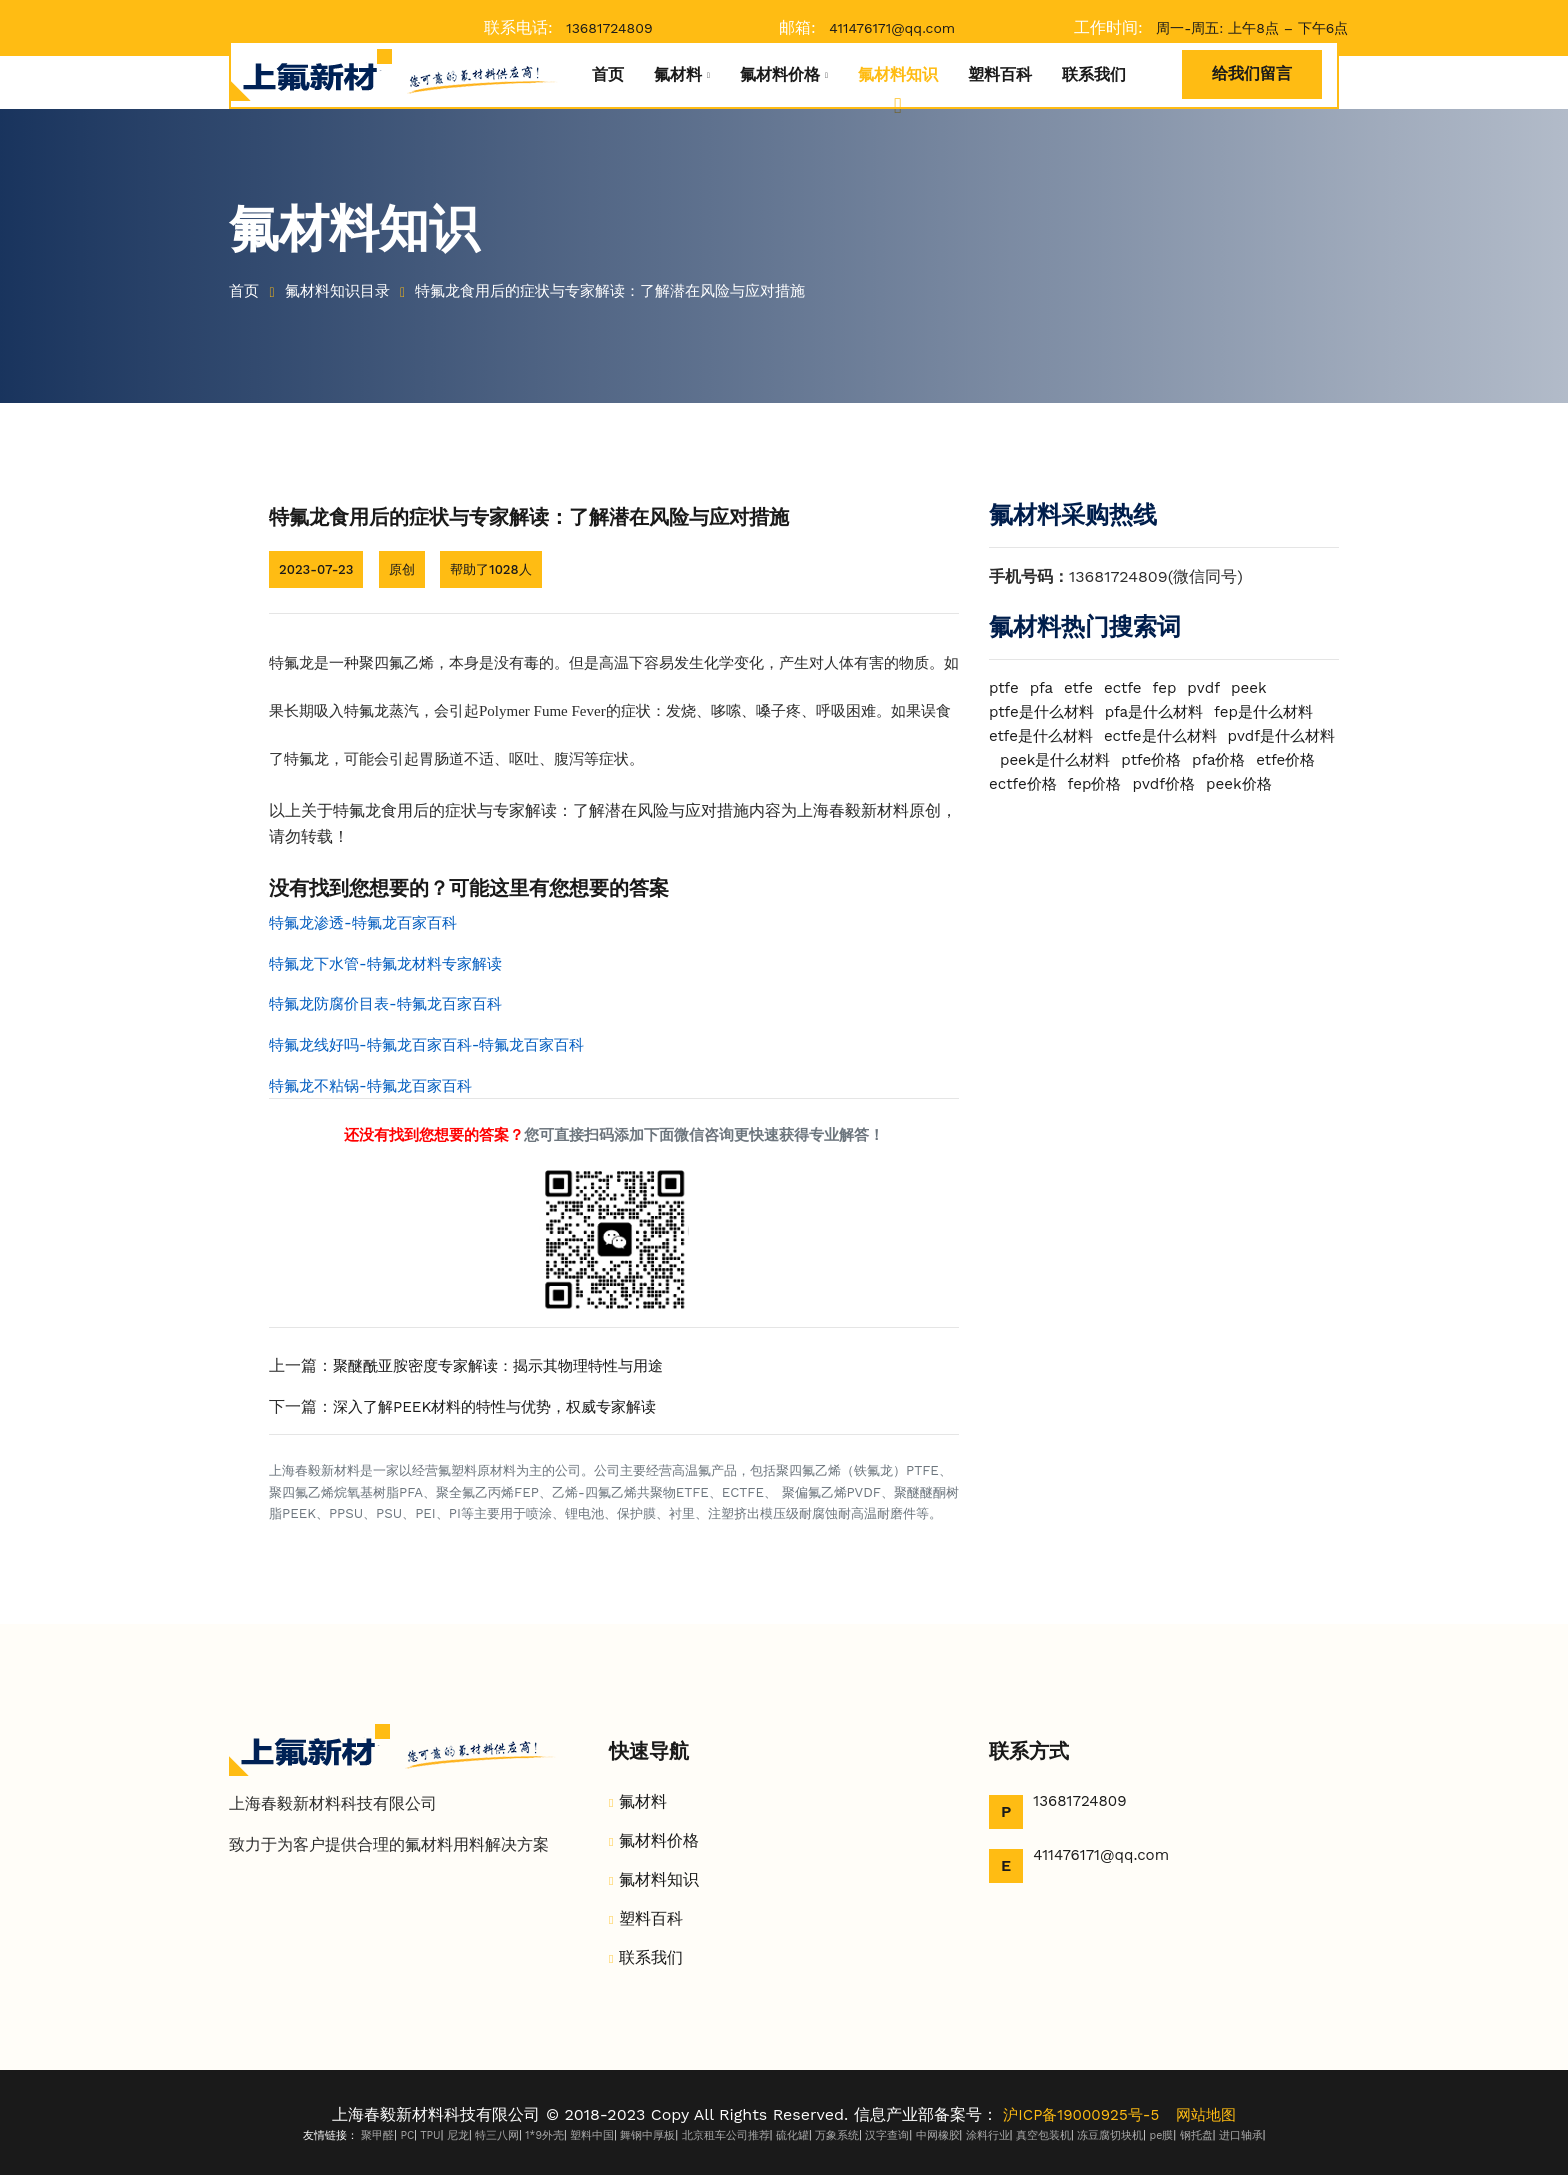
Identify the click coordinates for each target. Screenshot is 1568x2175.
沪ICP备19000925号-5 (1079, 2114)
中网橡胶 (938, 2135)
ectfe (1129, 687)
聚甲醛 (377, 2135)
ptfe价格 (1275, 759)
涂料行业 (988, 2135)
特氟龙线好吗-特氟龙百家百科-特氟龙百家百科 (437, 1044)
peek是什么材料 (1174, 759)
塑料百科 (1000, 74)
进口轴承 (1241, 2135)
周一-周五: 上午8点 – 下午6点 (1252, 28)
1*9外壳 (544, 2135)
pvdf (1213, 687)
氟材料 (678, 74)
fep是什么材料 (1279, 711)
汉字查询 (887, 2135)
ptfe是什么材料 (1045, 711)
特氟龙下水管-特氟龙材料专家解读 (393, 963)
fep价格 (1241, 783)
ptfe (1005, 687)
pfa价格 (1017, 783)
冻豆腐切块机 (1110, 2135)
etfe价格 (1088, 783)
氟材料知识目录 (344, 290)
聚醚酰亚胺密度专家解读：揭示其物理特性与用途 (509, 1365)
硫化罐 (792, 2135)
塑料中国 (592, 2135)
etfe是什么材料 (1044, 735)
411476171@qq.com (892, 28)
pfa (1044, 687)
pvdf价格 (1022, 807)
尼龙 (458, 2135)
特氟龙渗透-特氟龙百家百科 (369, 922)
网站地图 (1210, 2114)
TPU (430, 2135)
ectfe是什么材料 (1171, 735)
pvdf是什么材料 (1046, 759)
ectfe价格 (1166, 783)
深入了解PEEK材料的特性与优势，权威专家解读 (505, 1406)
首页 (608, 74)
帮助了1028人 (500, 569)
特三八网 (497, 2135)
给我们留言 (1252, 73)
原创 (408, 569)
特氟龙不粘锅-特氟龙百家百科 (377, 1085)
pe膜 (1162, 2135)
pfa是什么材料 (1164, 711)
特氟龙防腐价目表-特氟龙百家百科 (393, 1003)
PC (407, 2135)
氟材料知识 (898, 74)
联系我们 (1094, 74)
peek (1260, 687)
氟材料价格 (780, 74)
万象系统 (837, 2135)
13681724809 (609, 28)
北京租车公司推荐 (726, 2135)
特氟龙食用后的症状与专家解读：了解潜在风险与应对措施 (634, 290)
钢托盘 (1196, 2135)
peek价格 (1102, 807)
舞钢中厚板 (647, 2135)
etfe (1082, 687)
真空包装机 (1043, 2135)
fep (1172, 687)
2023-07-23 (318, 569)
